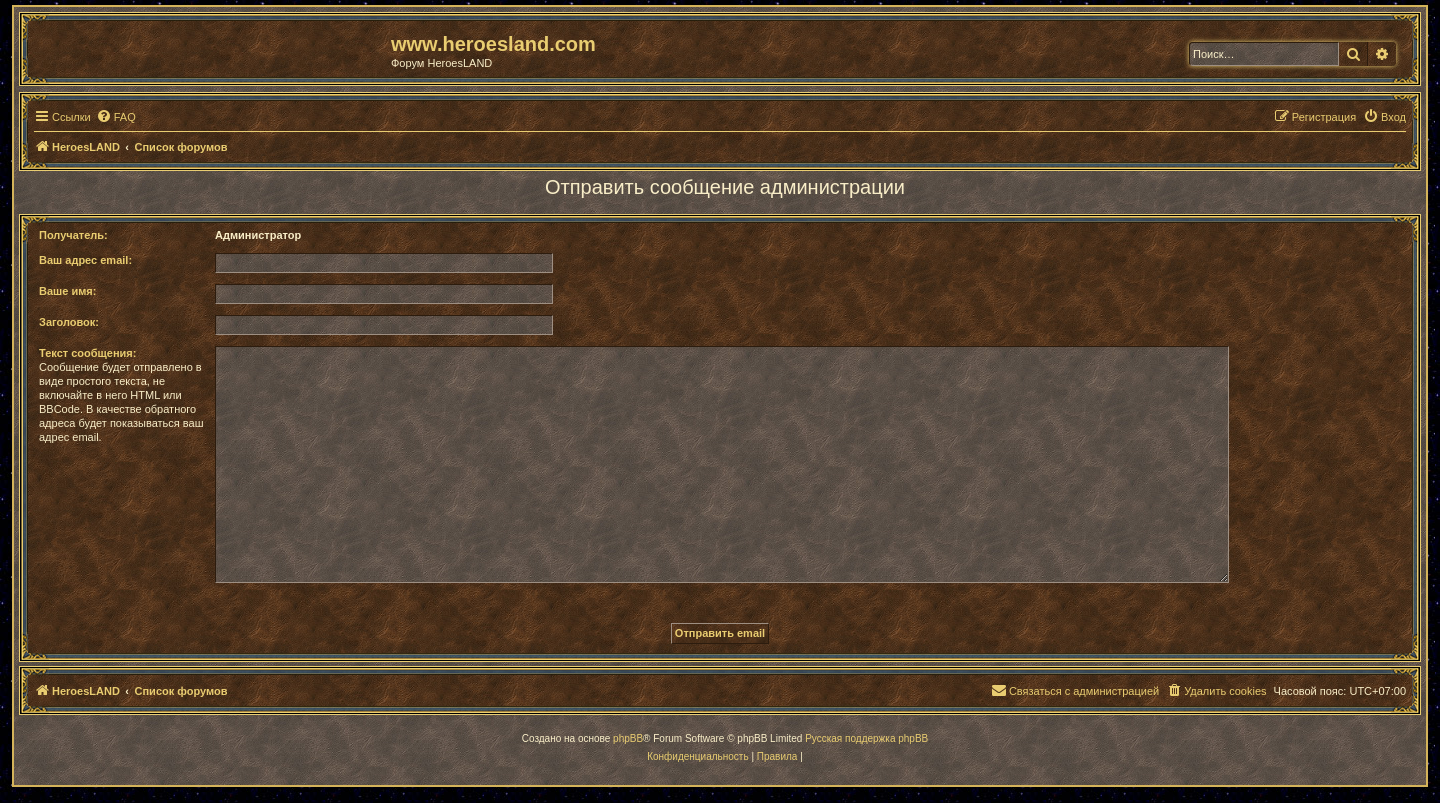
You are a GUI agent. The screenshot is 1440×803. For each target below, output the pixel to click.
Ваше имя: (67, 291)
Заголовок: (69, 322)
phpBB (628, 738)
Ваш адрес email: (85, 260)
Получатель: (73, 235)
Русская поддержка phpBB (866, 738)
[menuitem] (116, 117)
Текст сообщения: (87, 353)
